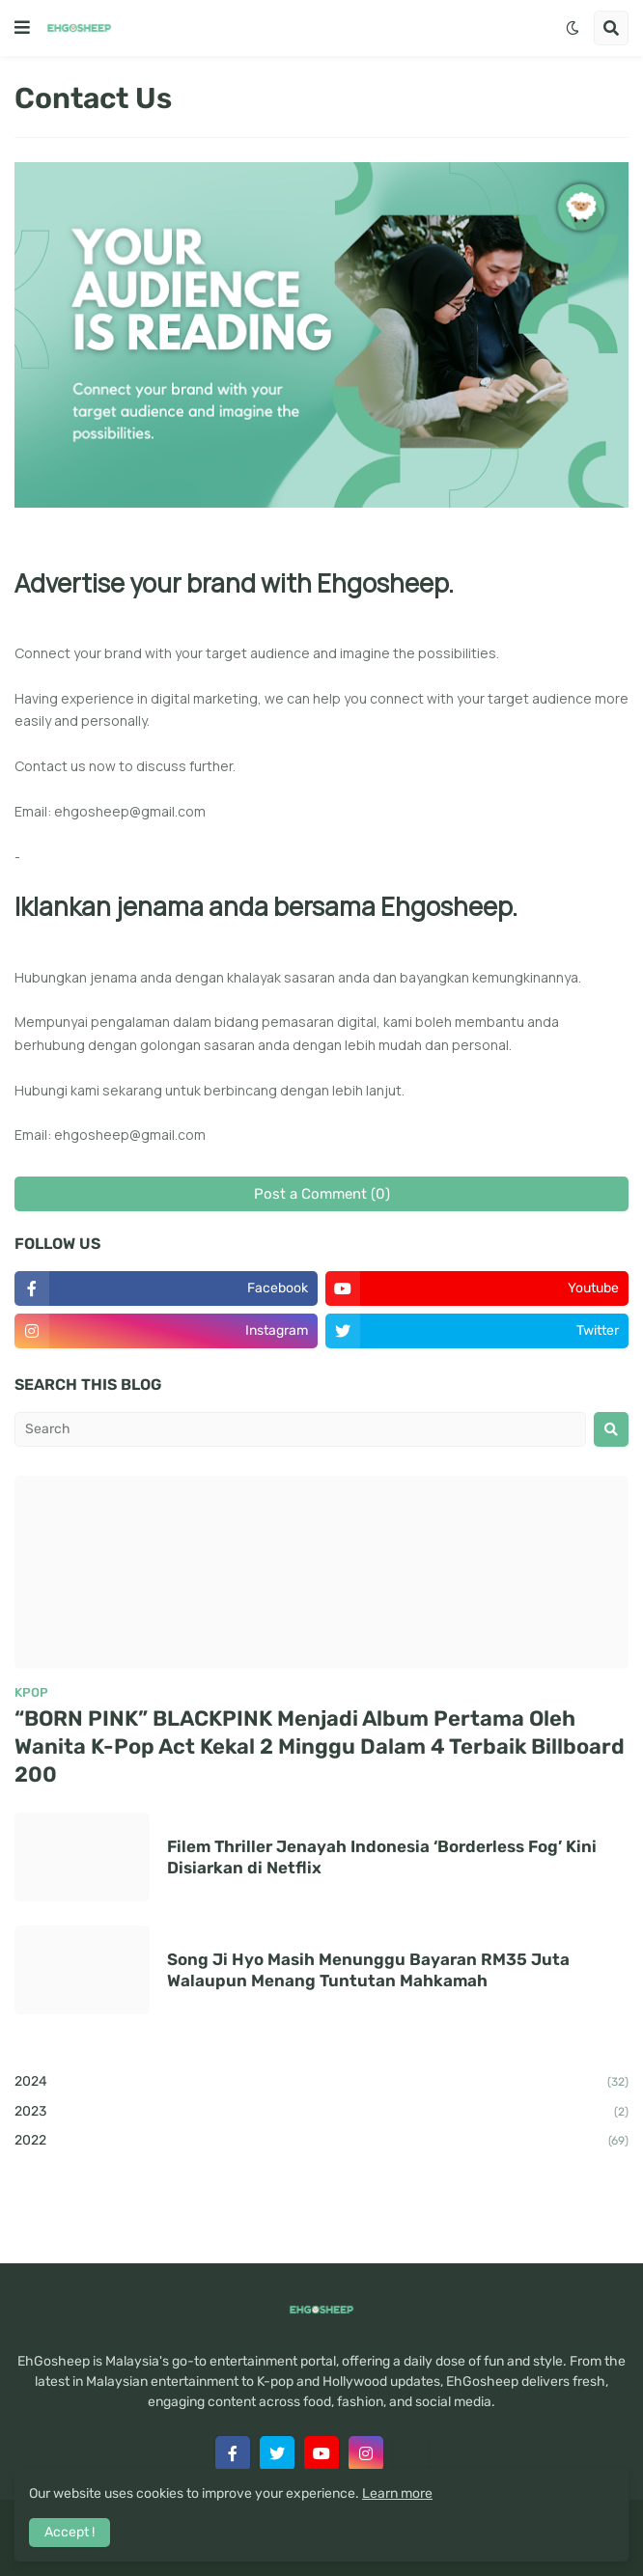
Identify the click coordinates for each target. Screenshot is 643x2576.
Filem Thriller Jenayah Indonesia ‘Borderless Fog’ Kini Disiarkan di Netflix (382, 1857)
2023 (321, 2112)
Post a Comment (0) (322, 1194)
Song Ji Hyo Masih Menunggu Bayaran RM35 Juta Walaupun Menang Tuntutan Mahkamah (368, 1970)
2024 (321, 2082)
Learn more (397, 2493)
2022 (321, 2141)
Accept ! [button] (69, 2532)
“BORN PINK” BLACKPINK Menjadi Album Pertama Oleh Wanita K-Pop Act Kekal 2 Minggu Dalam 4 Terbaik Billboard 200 (319, 1746)
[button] (22, 28)
